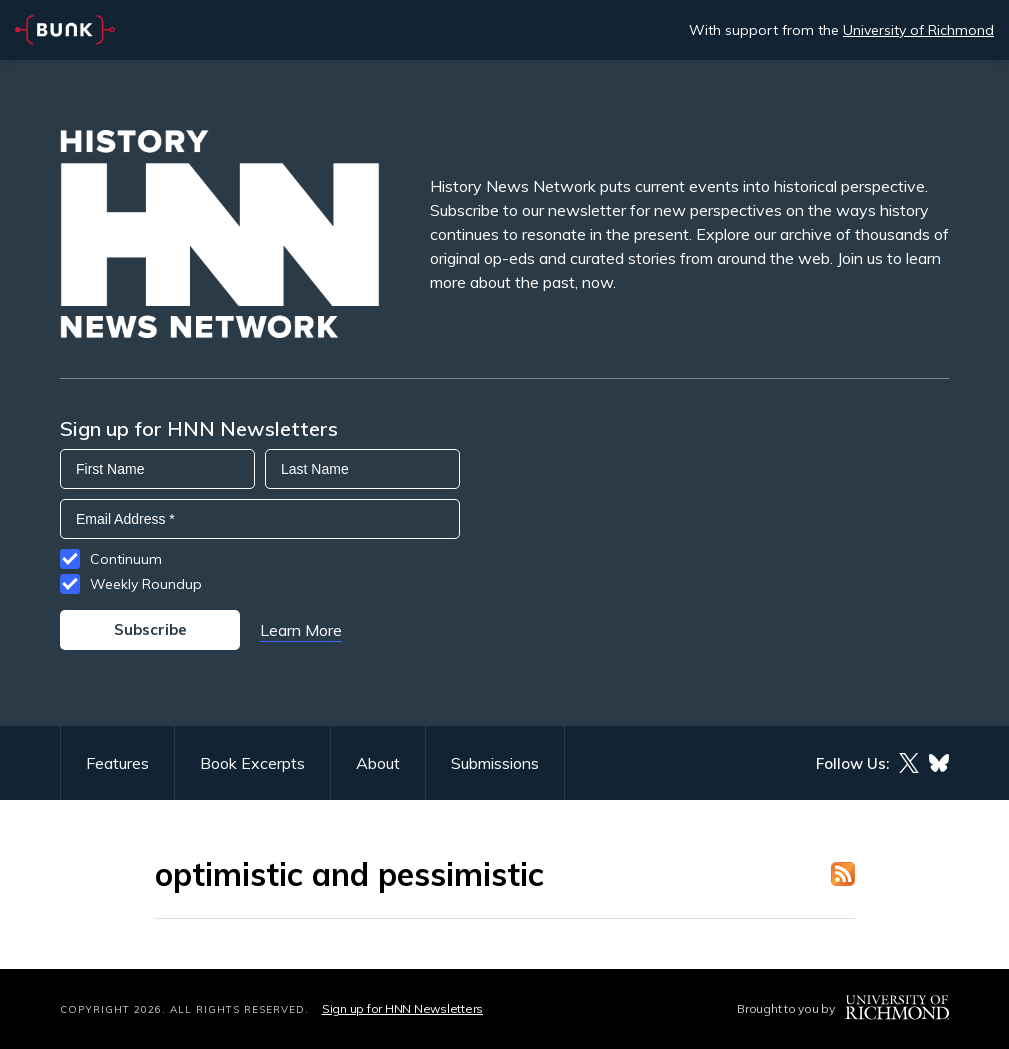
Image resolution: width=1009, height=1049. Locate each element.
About (378, 763)
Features (117, 763)
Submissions (495, 763)
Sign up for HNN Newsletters (402, 1008)
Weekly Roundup (146, 584)
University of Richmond (918, 30)
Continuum (126, 559)
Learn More (301, 630)
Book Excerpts (252, 763)
